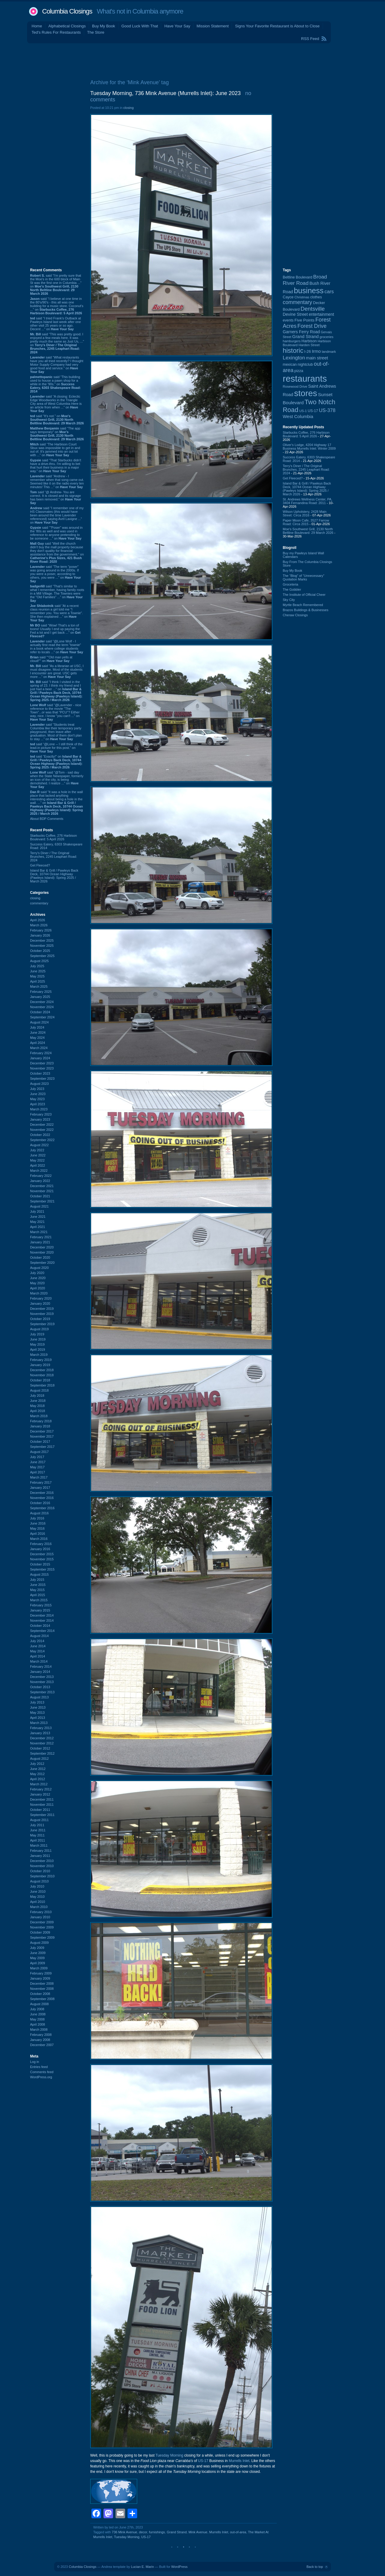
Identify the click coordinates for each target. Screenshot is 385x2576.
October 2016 (40, 1503)
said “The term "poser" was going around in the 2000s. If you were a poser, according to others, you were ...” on (55, 574)
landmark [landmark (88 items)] (329, 351)
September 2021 (42, 1201)
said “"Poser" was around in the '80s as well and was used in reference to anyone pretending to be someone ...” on (56, 533)
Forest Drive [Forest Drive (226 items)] (312, 326)
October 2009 (40, 1932)
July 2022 (37, 1150)
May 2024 (37, 1037)
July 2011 (37, 1825)
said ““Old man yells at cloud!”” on (51, 659)
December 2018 (42, 1370)
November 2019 (42, 1314)
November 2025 (42, 945)
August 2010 (39, 1881)
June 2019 (37, 1339)
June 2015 (37, 1585)
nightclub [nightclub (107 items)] (305, 364)
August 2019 (39, 1329)
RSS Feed (310, 38)
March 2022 (39, 1170)
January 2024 (40, 1058)
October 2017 (40, 1441)
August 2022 (39, 1145)
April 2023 (37, 1104)
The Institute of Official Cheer (304, 594)
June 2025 (37, 971)
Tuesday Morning (169, 2455)
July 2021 (37, 1211)
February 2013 (41, 1728)
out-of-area (238, 2532)
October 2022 (40, 1135)
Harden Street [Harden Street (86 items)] (308, 345)
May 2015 (37, 1590)
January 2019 (40, 1365)
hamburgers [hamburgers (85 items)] (291, 341)
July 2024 (37, 1027)
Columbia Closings (67, 11)
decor (143, 2532)
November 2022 (42, 1129)
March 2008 (39, 2029)
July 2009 (37, 1948)
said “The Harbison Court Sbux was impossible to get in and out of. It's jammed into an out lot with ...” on (55, 449)
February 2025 (41, 991)
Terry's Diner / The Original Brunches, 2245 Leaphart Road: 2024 (53, 856)
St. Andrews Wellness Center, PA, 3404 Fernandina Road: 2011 (307, 501)
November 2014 (42, 1620)
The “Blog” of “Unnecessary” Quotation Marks (303, 577)
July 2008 (37, 2009)
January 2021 (40, 1242)
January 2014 (40, 1671)
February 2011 (41, 1850)
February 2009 (41, 1973)
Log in (34, 2062)
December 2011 (42, 1799)
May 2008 (37, 2019)
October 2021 (40, 1196)
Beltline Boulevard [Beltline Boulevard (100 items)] (297, 277)
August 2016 (39, 1513)
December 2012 (42, 1738)
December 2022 (42, 1124)
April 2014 (37, 1656)
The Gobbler (292, 589)
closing (35, 898)
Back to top (314, 2566)
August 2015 (39, 1574)
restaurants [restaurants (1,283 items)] (305, 378)
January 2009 (40, 1978)
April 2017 (37, 1472)
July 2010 (37, 1886)
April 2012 (37, 1779)
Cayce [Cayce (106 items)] (288, 297)
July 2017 (37, 1457)
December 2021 (42, 1186)
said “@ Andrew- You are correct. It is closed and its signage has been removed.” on (55, 497)
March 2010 (39, 1907)
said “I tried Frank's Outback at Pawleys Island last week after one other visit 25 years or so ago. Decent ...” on (55, 323)
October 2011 (40, 1809)
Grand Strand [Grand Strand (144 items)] (305, 336)
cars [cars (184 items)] (329, 291)
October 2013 (40, 1687)
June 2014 (37, 1646)
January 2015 (40, 1610)
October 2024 (40, 1012)
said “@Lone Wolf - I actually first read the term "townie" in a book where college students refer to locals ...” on (56, 646)
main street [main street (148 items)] (317, 357)
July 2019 (37, 1334)
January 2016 (40, 1549)
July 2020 (37, 1273)
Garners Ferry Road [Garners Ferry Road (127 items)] (301, 331)
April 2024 (37, 1043)
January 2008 (40, 2040)
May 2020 (37, 1283)
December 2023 (42, 1063)
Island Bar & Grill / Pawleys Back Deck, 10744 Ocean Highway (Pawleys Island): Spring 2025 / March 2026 (54, 876)
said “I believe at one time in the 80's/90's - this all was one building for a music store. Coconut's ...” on (56, 306)
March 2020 (39, 1293)
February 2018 (41, 1421)
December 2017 (42, 1431)
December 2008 (42, 1983)
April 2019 (37, 1349)
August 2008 (39, 2004)
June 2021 (37, 1216)
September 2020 (42, 1262)
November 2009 (42, 1927)
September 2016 (42, 1508)
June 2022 (37, 1155)
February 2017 (41, 1482)
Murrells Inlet (239, 2461)
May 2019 (37, 1344)
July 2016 (37, 1518)
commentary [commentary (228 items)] (297, 302)
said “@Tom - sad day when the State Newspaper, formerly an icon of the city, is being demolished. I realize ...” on (56, 780)
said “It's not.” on (57, 419)
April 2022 (37, 1165)
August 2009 (39, 1942)
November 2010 (42, 1866)
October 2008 (40, 1994)
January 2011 (40, 1855)
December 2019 (42, 1308)
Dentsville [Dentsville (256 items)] (312, 309)
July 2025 (37, 966)
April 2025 (37, 981)
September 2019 (42, 1324)
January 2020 (40, 1303)
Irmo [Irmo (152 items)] (316, 351)
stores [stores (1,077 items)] (305, 393)
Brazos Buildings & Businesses (305, 610)
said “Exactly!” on (56, 762)
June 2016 (37, 1523)
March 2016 (39, 1538)
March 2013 (39, 1723)
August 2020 (39, 1268)
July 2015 (37, 1579)
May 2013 (37, 1712)
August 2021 (39, 1206)
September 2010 (42, 1876)
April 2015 (37, 1595)
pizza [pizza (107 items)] (298, 371)
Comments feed (42, 2072)
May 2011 (37, 1835)
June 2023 (37, 1094)
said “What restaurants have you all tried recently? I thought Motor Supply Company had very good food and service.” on (56, 364)
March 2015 (39, 1600)
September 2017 (42, 1446)
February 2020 (41, 1298)
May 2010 (37, 1896)
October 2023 (40, 1073)
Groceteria (290, 584)
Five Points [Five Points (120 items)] (304, 320)
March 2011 (39, 1845)
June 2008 (37, 2014)
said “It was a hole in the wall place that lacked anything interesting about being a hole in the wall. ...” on (56, 802)
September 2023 (42, 1078)
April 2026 (37, 920)
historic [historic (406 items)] (293, 350)
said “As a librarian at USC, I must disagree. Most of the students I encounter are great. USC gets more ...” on (57, 671)
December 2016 (42, 1492)
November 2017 (42, 1436)
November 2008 (42, 1988)
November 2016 (42, 1498)
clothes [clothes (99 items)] (316, 297)
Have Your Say (177, 26)
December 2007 (42, 2045)
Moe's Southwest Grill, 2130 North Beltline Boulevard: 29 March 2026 (308, 530)
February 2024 (41, 1053)
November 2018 (42, 1375)
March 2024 (39, 1048)
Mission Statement (212, 26)
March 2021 (39, 1232)
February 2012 (41, 1789)
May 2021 (37, 1221)
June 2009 (37, 1953)
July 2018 (37, 1395)
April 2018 (37, 1411)
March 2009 (39, 1968)
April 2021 (37, 1227)
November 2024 (42, 1007)
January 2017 (40, 1487)
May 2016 (37, 1528)
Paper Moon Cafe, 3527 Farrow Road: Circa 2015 (306, 522)
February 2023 (41, 1114)
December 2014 (42, 1615)
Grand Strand (176, 2532)
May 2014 (37, 1651)
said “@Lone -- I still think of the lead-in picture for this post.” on (56, 747)
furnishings (157, 2532)
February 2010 (41, 1912)
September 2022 (42, 1140)
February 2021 (41, 1237)
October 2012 (40, 1748)
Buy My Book (103, 26)
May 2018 (37, 1406)
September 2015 (42, 1569)
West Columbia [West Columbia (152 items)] (298, 416)
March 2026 (39, 925)
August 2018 (39, 1390)
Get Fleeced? (40, 865)
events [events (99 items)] (288, 320)
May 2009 (37, 1958)
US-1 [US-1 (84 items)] (303, 411)
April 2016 (37, 1533)
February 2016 (41, 1544)
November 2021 (42, 1191)
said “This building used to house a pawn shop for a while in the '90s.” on (55, 384)
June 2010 (37, 1891)
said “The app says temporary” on (57, 433)
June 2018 (37, 1400)
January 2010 (40, 1917)
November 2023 (42, 1068)
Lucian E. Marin (142, 2566)
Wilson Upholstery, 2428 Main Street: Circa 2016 (304, 513)
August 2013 (39, 1697)
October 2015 (40, 1564)
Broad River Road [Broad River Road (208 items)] (305, 280)
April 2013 (37, 1717)
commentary (39, 903)
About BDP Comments (46, 818)
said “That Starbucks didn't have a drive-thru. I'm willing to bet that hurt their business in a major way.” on (55, 465)
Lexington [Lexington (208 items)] (294, 358)
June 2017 (37, 1462)
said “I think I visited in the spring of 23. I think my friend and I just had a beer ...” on (56, 691)
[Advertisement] (192, 59)
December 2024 (42, 1002)
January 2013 (40, 1733)
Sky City (289, 600)
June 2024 (37, 1032)
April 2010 (37, 1902)
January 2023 (40, 1119)
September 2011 (42, 1815)
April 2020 (37, 1288)
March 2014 (39, 1661)
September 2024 (42, 1017)
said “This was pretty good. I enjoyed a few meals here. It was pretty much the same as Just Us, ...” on (57, 343)
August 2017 (39, 1452)
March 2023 (39, 1109)
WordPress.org (41, 2077)
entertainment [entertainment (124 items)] (321, 314)
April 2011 (37, 1840)
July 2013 (37, 1702)
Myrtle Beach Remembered (303, 605)
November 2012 (42, 1743)
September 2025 (42, 956)
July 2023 (37, 1089)
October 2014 (40, 1625)
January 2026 (40, 935)
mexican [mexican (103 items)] (290, 364)
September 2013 (42, 1692)
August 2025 (39, 961)
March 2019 (39, 1354)
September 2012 (42, 1753)
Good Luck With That (140, 26)
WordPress (179, 2566)
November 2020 (42, 1252)
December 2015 (42, 1554)
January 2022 (40, 1181)
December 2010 (42, 1861)
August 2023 (39, 1083)
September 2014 (42, 1631)
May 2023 (37, 1099)
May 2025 (37, 976)
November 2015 (42, 1559)
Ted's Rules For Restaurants (56, 32)
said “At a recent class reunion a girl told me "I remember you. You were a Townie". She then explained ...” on (56, 613)
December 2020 (42, 1247)
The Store (95, 32)
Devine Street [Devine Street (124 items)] (295, 314)
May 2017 (37, 1467)
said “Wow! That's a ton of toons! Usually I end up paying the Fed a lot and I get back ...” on (55, 630)
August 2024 (39, 1022)
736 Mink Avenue (124, 2532)
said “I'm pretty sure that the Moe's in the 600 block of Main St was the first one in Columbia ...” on (56, 284)
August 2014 (39, 1636)
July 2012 (37, 1763)
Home (37, 26)
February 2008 (41, 2034)
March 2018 (39, 1416)
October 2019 (40, 1319)
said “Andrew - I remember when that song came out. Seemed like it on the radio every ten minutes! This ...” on (57, 481)
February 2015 (41, 1605)
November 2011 (42, 1804)
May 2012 (37, 1774)
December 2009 (42, 1922)
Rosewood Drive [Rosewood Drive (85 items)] (295, 386)
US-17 (203, 2461)
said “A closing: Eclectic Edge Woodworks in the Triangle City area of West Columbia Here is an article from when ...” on (56, 404)
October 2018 (40, 1380)
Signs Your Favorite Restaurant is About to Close (277, 26)
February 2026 (41, 930)
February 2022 (41, 1175)
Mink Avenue (198, 2532)
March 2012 (39, 1784)
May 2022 (37, 1160)
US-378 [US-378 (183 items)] (327, 410)
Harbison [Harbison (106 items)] (309, 341)
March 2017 (39, 1477)
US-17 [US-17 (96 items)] (313, 411)
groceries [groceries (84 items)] (327, 337)
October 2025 (40, 951)
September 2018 (42, 1385)
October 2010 (40, 1871)
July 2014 (37, 1641)
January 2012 (40, 1794)
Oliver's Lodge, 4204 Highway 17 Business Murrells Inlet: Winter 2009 (309, 446)
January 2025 (40, 997)
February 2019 (41, 1360)
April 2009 (37, 1963)
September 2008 (42, 1999)
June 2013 (37, 1707)
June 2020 (37, 1278)
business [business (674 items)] (309, 290)
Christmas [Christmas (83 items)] (301, 297)
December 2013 (42, 1677)
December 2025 (42, 940)
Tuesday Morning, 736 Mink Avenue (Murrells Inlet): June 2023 (165, 93)
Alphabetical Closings (67, 26)
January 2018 (40, 1426)
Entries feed (39, 2067)
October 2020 (40, 1257)
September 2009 (42, 1937)
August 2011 (39, 1820)
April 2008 (37, 2024)
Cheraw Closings (295, 615)
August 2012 (39, 1758)
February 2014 (41, 1666)
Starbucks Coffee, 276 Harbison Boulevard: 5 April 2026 (53, 837)
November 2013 (42, 1682)
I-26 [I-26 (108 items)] (307, 351)
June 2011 (37, 1830)
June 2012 (37, 1769)
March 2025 (39, 986)
